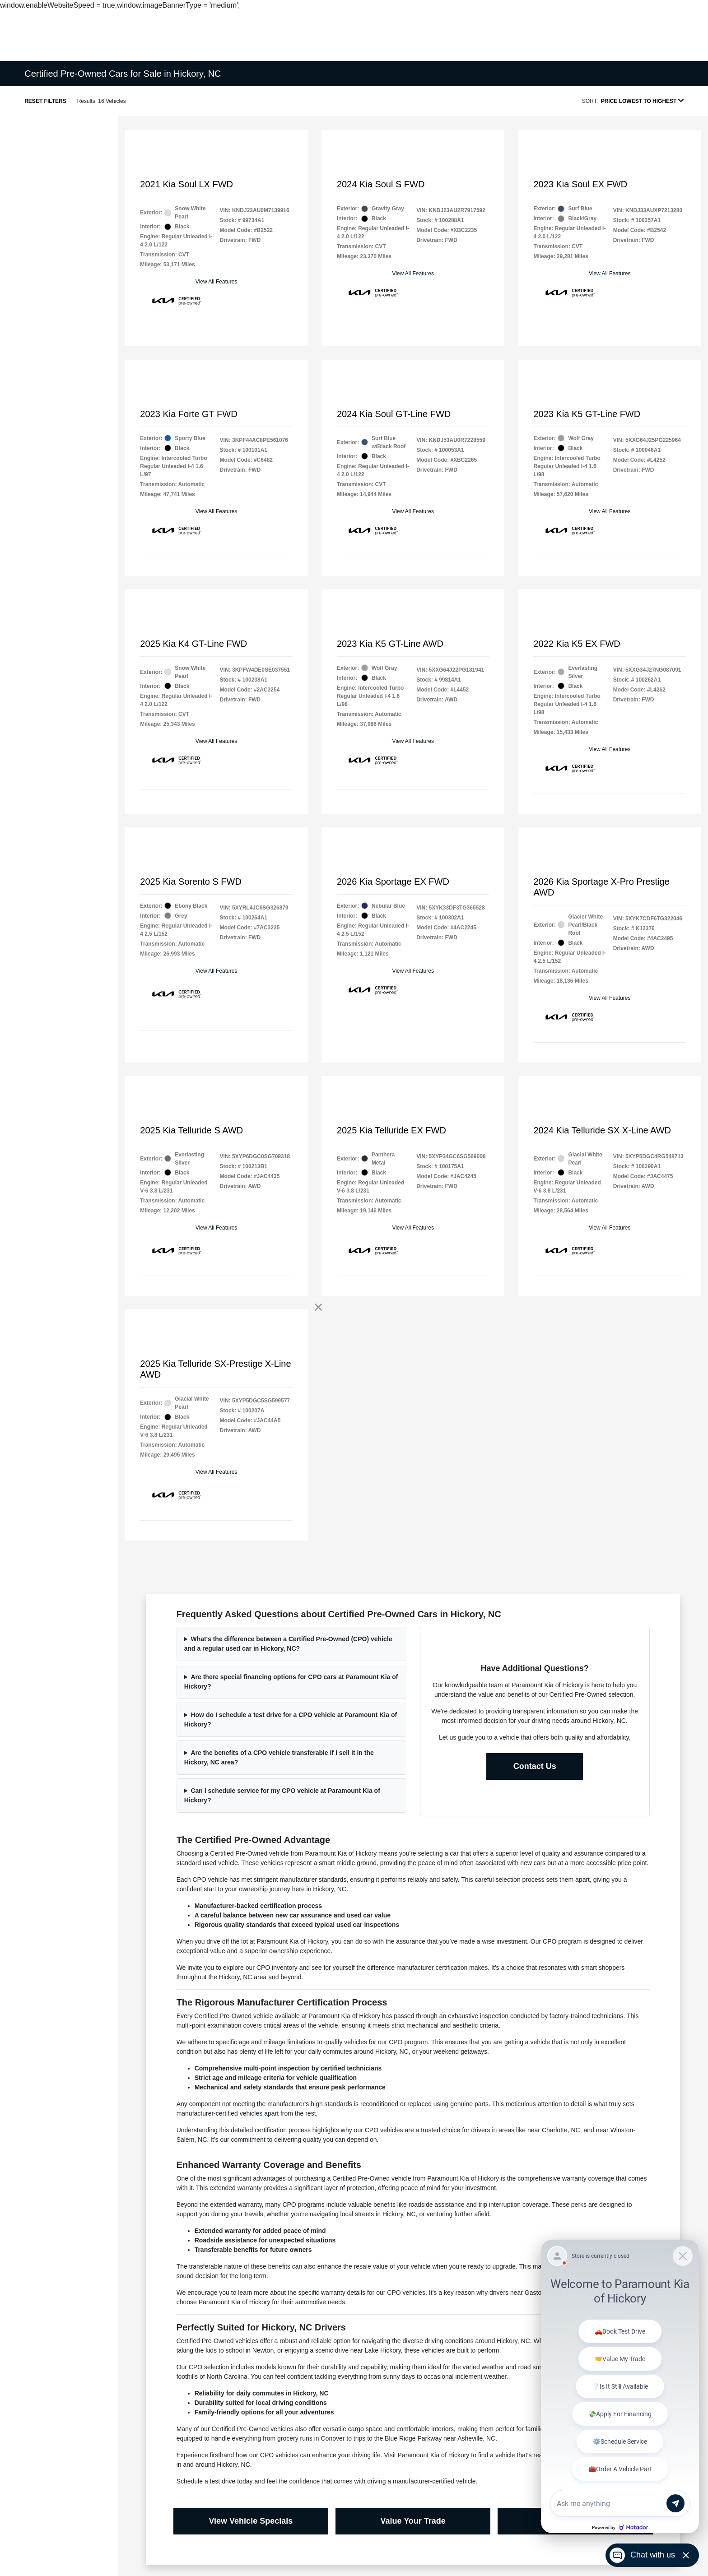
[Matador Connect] (620, 2386)
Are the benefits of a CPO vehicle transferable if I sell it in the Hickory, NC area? (279, 1757)
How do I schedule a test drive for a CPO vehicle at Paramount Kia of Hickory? (290, 1719)
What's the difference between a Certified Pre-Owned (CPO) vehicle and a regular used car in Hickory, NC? (288, 1643)
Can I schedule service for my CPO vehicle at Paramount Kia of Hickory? (282, 1795)
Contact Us (534, 1766)
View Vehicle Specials (251, 2520)
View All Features (217, 281)
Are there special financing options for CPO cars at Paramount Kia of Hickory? (291, 1681)
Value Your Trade (412, 2520)
